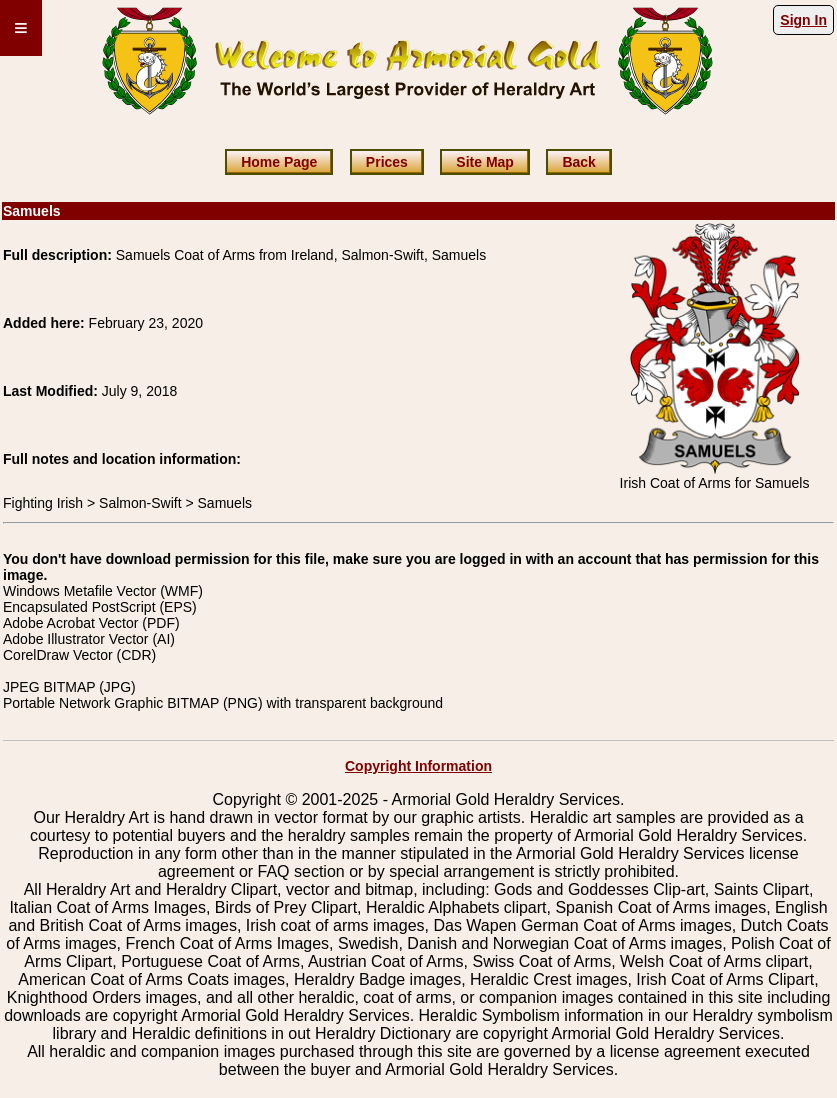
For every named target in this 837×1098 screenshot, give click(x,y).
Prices (387, 162)
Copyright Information (418, 766)
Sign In (803, 20)
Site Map (485, 162)
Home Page (279, 162)
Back (578, 162)
